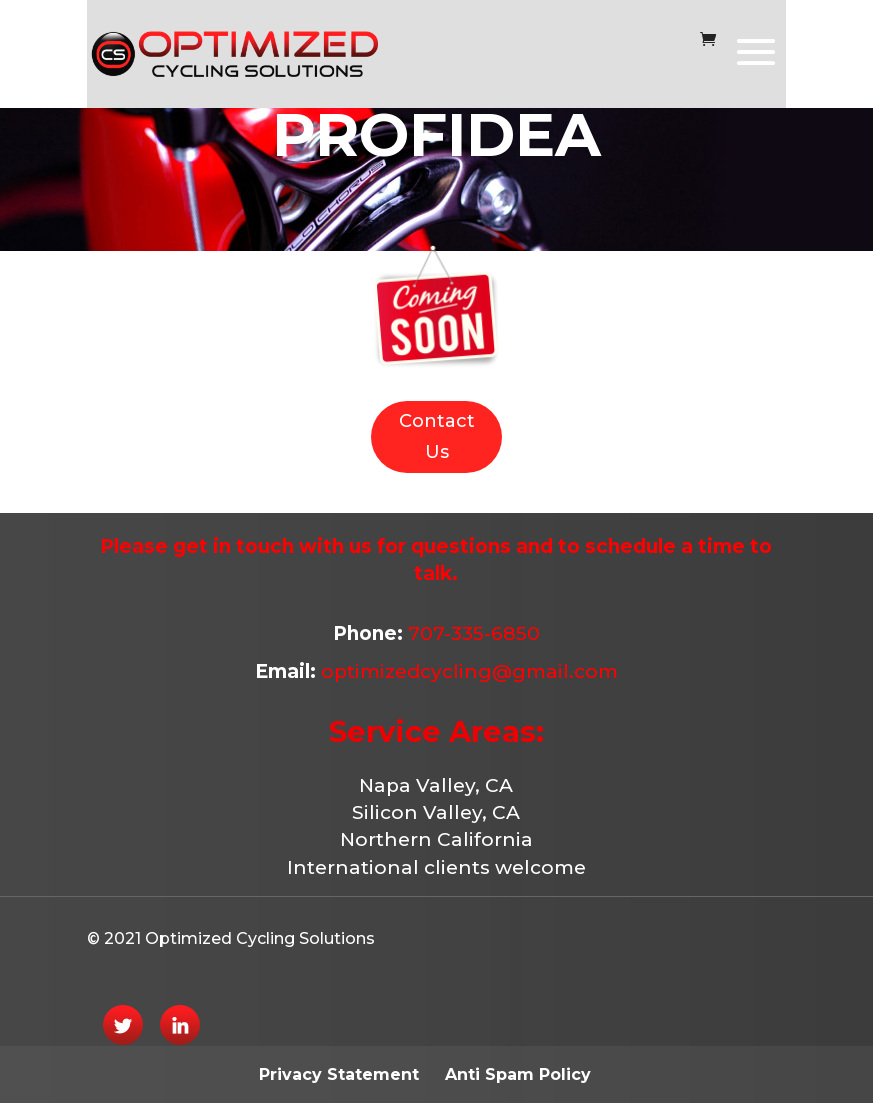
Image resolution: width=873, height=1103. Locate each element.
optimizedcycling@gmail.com (469, 671)
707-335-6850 (471, 633)
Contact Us (437, 436)
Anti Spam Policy (518, 1074)
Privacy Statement (339, 1074)
